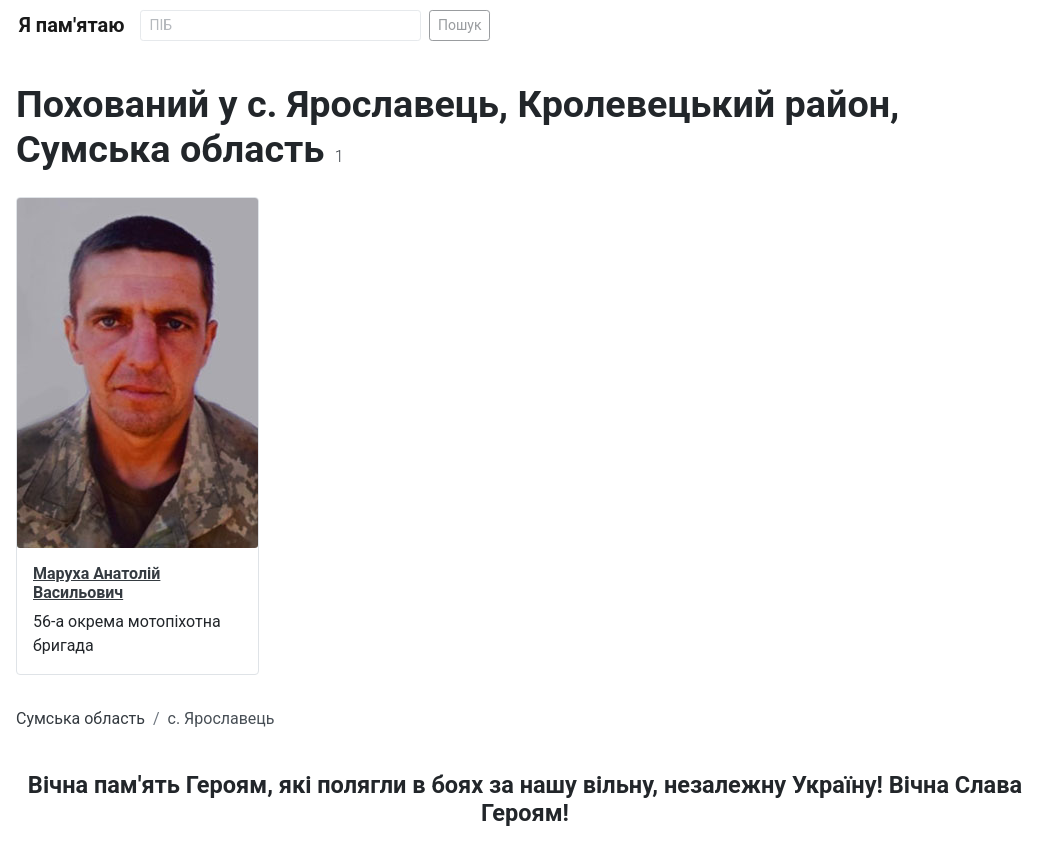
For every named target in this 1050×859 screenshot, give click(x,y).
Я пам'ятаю (71, 25)
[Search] (280, 25)
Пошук (460, 25)
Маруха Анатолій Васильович (96, 583)
